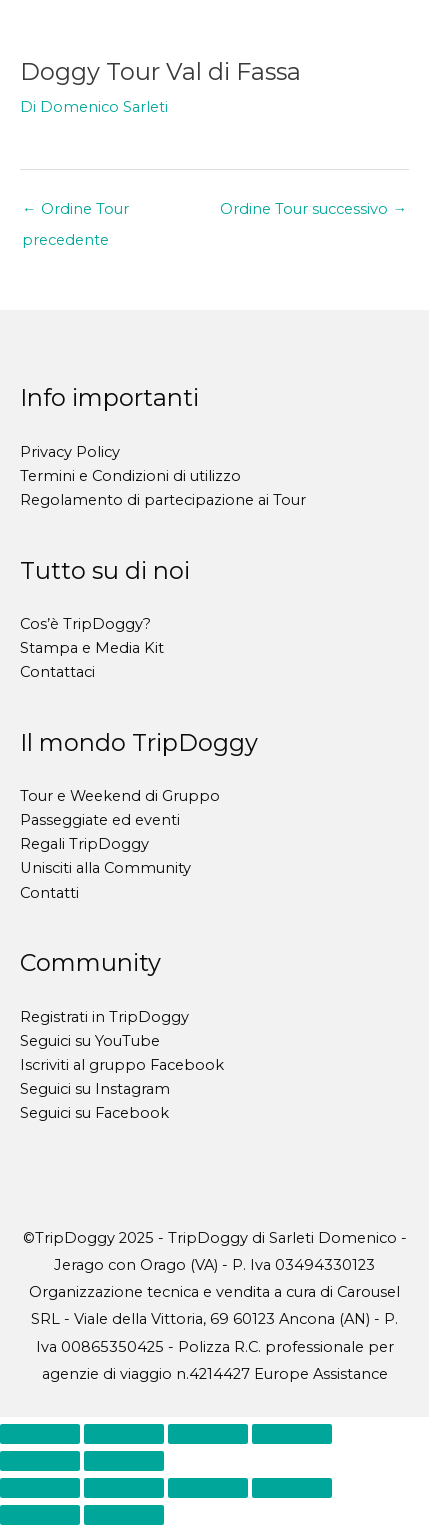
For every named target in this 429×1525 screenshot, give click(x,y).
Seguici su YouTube (90, 1041)
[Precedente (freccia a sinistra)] (40, 1461)
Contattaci (57, 672)
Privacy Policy (70, 452)
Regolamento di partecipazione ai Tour (163, 500)
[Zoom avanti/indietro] (40, 1434)
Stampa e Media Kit (92, 648)
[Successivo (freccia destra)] (124, 1461)
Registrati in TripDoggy (104, 1017)
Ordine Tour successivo (313, 209)
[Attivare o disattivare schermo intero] (124, 1434)
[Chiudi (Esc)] (292, 1434)
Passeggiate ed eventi (100, 820)
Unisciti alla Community (105, 868)
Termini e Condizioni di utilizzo (130, 476)
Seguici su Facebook (94, 1113)
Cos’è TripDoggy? (85, 624)
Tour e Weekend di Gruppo (120, 796)
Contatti (49, 893)
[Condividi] (208, 1434)
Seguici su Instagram (95, 1089)
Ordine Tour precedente (75, 214)
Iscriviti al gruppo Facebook (122, 1065)
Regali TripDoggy (84, 844)
